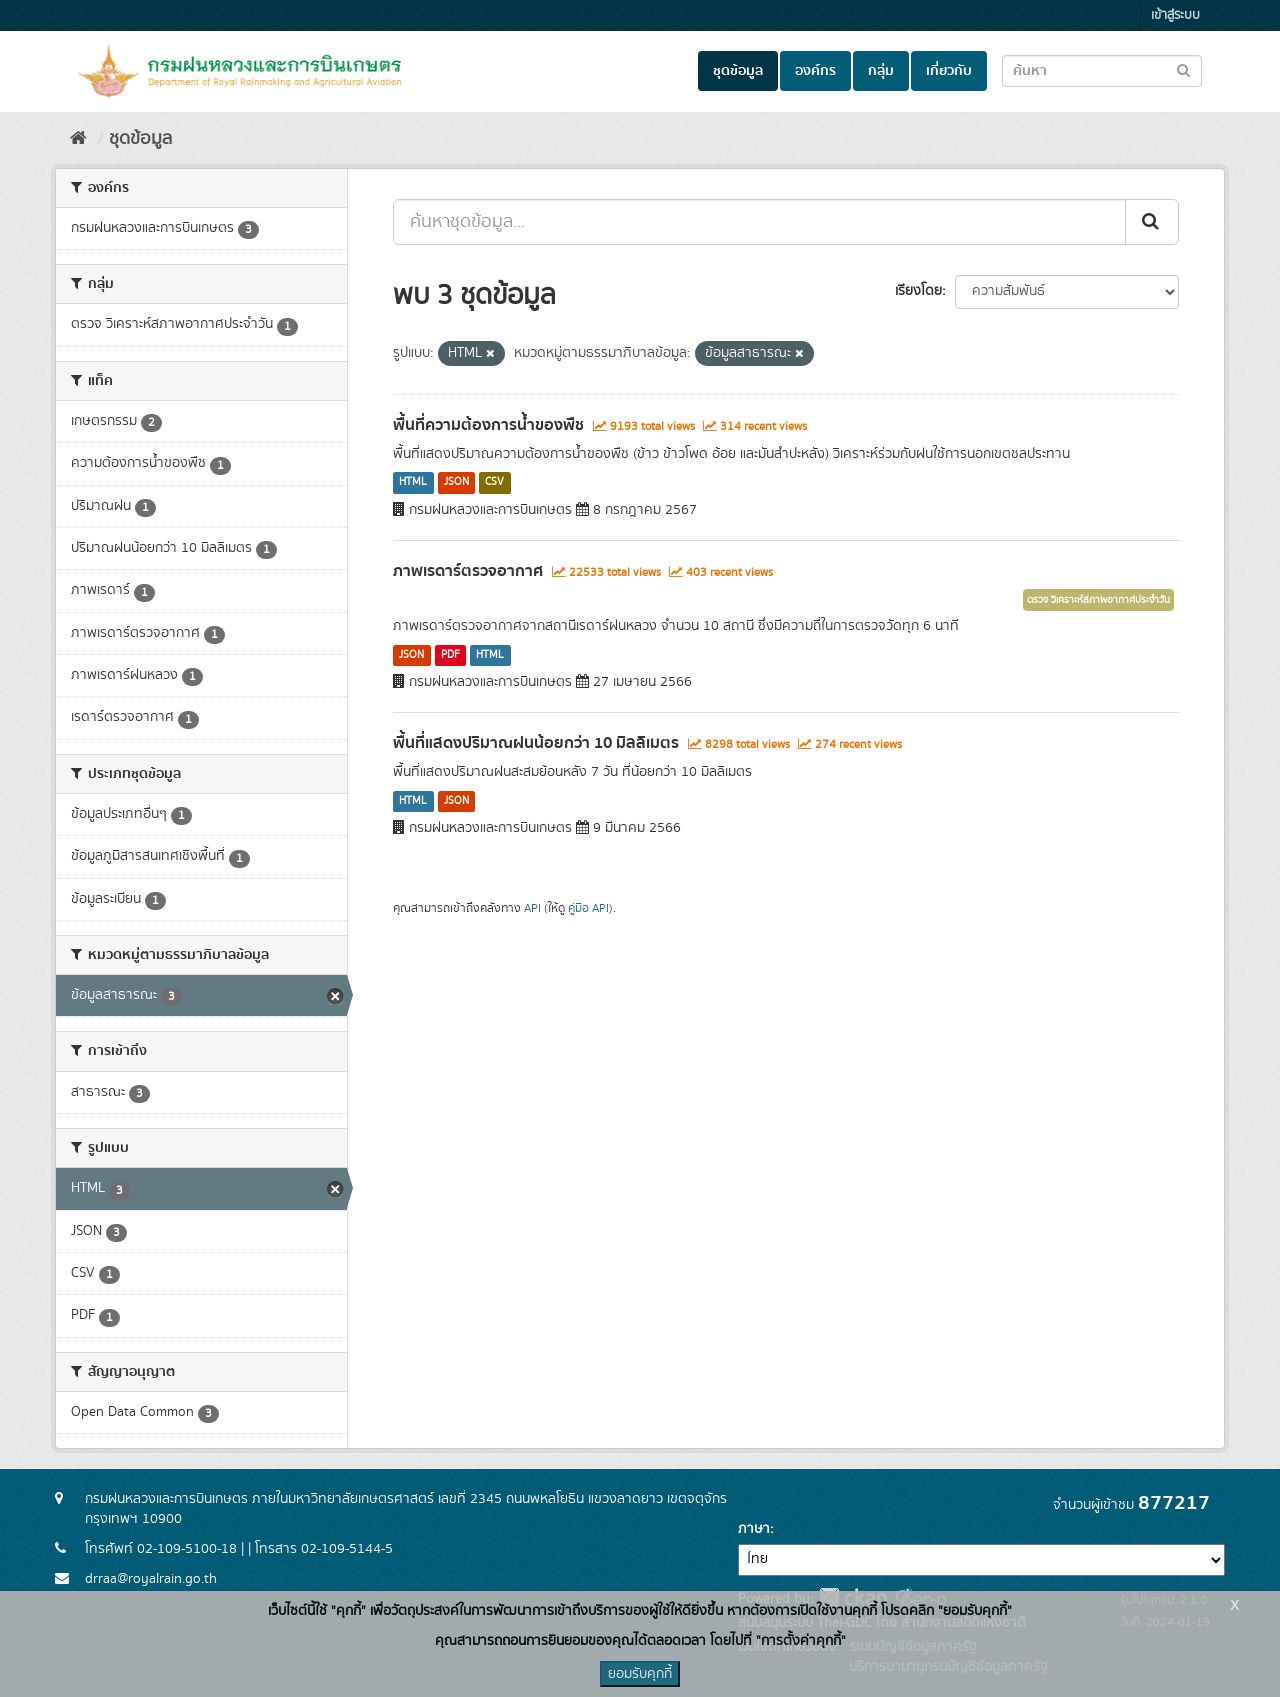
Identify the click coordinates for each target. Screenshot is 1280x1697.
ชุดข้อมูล (738, 71)
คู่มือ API (588, 908)
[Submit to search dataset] (1183, 69)
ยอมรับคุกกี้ (640, 1674)
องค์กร (815, 71)
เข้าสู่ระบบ (1175, 15)
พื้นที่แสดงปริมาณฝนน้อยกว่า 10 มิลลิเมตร (536, 743)
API (532, 908)
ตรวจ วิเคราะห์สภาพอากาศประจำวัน (1098, 600)
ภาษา (754, 1529)
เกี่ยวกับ (949, 71)
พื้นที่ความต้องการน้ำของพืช (488, 425)
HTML (413, 483)
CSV (494, 483)
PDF (450, 655)
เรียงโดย (918, 291)
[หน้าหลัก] (78, 139)
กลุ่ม (881, 71)
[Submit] (1152, 222)
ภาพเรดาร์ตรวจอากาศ (468, 571)
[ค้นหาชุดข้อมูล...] (759, 222)
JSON (456, 483)
